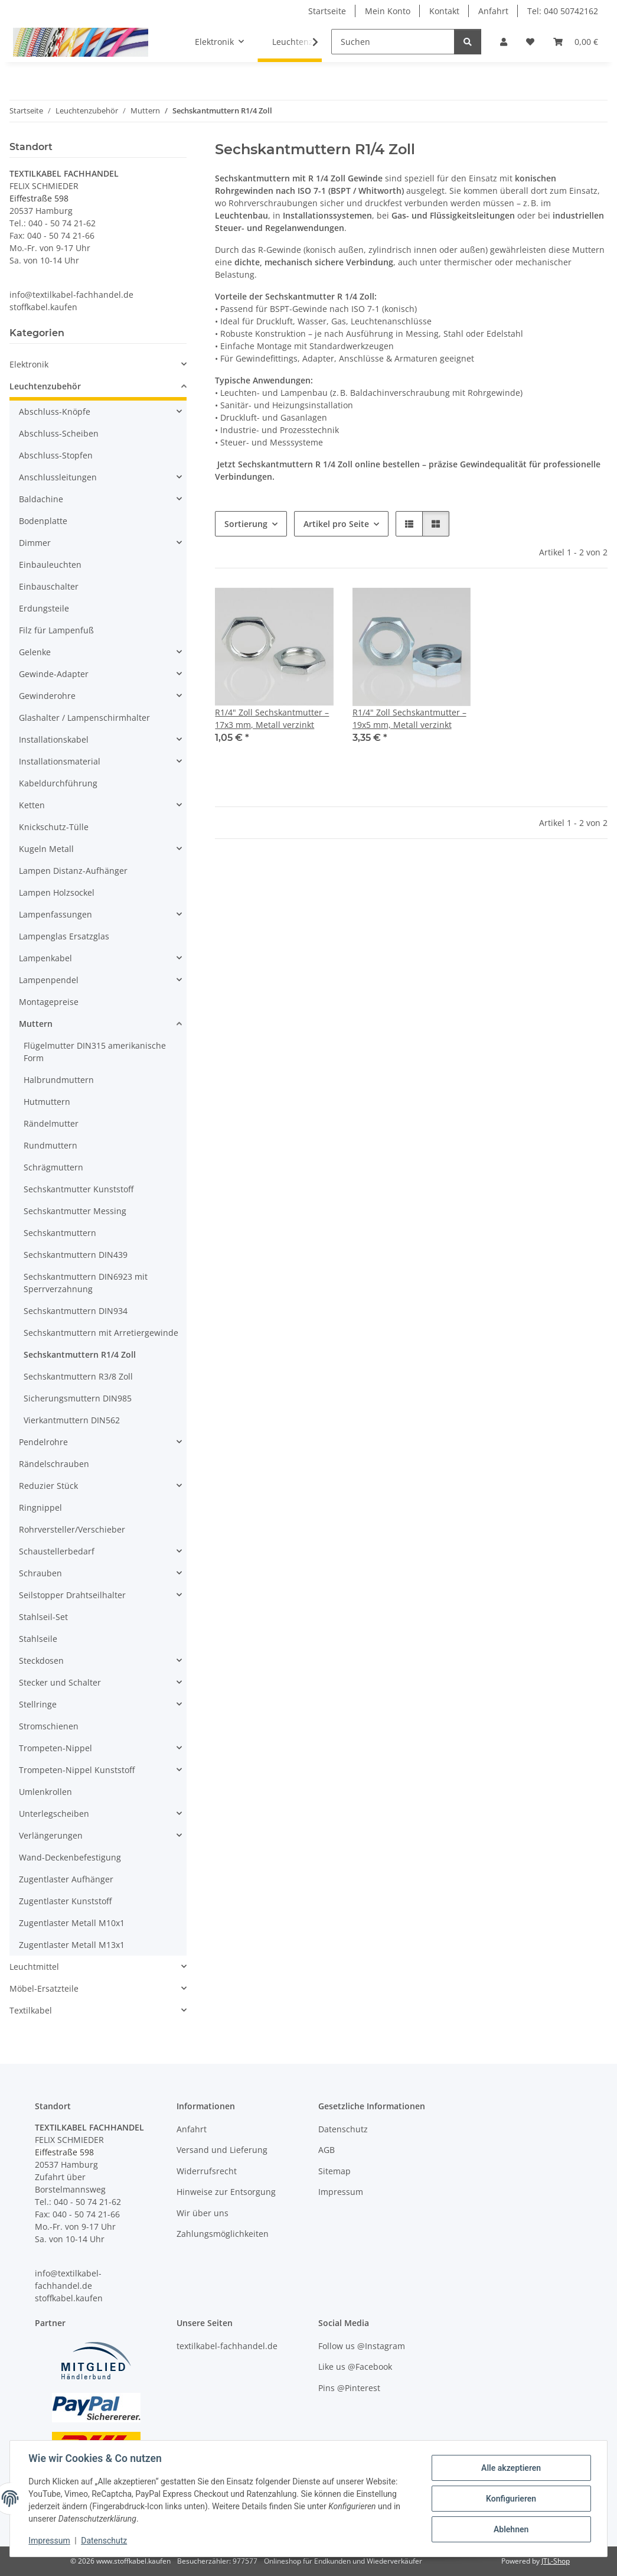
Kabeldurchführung (58, 783)
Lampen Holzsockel (56, 892)
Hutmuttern (47, 1101)
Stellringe (38, 1704)
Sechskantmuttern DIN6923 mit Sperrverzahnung (86, 1282)
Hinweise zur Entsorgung (226, 2191)
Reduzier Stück (48, 1485)
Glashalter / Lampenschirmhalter (84, 717)
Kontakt (444, 11)
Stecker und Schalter (60, 1682)
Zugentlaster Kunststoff (65, 1901)
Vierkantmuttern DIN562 (72, 1420)
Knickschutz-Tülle (54, 826)
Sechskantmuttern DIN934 (76, 1310)
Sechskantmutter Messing (75, 1211)
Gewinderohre (47, 695)
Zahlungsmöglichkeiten (223, 2233)
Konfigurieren (510, 2498)
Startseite (327, 11)
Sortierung (245, 523)
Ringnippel (40, 1507)
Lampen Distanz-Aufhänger (73, 870)
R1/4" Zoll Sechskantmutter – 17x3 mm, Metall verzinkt (272, 718)
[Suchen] (393, 41)
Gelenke (35, 652)
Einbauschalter (49, 586)
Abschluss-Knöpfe (54, 411)
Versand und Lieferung (222, 2149)
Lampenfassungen (55, 914)
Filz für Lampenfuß (56, 630)
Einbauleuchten (50, 564)
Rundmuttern (50, 1145)
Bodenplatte (43, 520)
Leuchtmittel (34, 1966)
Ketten (32, 805)
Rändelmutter (51, 1123)
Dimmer (35, 542)
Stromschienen (49, 1726)
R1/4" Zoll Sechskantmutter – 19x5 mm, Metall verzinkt (409, 718)
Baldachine (41, 499)
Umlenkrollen (45, 1791)
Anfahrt (493, 11)
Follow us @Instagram (361, 2345)
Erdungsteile (44, 608)
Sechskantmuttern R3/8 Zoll (78, 1376)
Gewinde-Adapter (54, 673)
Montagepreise (49, 1001)
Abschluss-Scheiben (59, 433)
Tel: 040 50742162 (562, 11)
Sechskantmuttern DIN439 (76, 1254)
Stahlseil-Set (43, 1616)
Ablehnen (510, 2529)
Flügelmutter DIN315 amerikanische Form (95, 1051)
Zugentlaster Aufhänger (66, 1879)
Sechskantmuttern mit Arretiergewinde (101, 1332)
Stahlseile (38, 1638)
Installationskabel (54, 739)
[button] (504, 41)
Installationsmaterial (59, 761)
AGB (326, 2149)
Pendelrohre (43, 1442)
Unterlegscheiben (54, 1813)
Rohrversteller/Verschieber (72, 1529)
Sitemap (334, 2171)
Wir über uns (202, 2213)
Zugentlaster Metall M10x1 (72, 1922)
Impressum (49, 2540)
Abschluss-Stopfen (56, 455)
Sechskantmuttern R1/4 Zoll (80, 1354)
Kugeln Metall (46, 848)
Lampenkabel (45, 958)
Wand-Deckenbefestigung (70, 1857)
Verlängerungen (51, 1835)
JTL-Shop (555, 2561)
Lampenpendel (49, 979)
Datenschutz (104, 2540)
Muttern (36, 1023)
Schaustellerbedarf (56, 1551)
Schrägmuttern (53, 1167)
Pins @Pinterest (349, 2387)
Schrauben (40, 1573)
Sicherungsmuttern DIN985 (78, 1398)
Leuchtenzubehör (45, 386)
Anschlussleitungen (58, 477)
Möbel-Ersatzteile (44, 1988)
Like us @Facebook (355, 2366)
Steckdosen (41, 1660)
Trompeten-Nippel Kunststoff (77, 1769)
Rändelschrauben (54, 1463)
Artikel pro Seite (336, 523)
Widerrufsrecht (207, 2171)
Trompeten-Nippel (55, 1748)
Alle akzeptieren (510, 2468)
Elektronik (28, 364)
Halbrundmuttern (59, 1079)
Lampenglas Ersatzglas (64, 936)
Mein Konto (387, 11)
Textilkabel (30, 2010)
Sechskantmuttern (60, 1232)
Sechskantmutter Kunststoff (78, 1189)
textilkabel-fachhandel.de (227, 2345)
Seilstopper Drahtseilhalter (72, 1595)
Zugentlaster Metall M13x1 (72, 1944)
